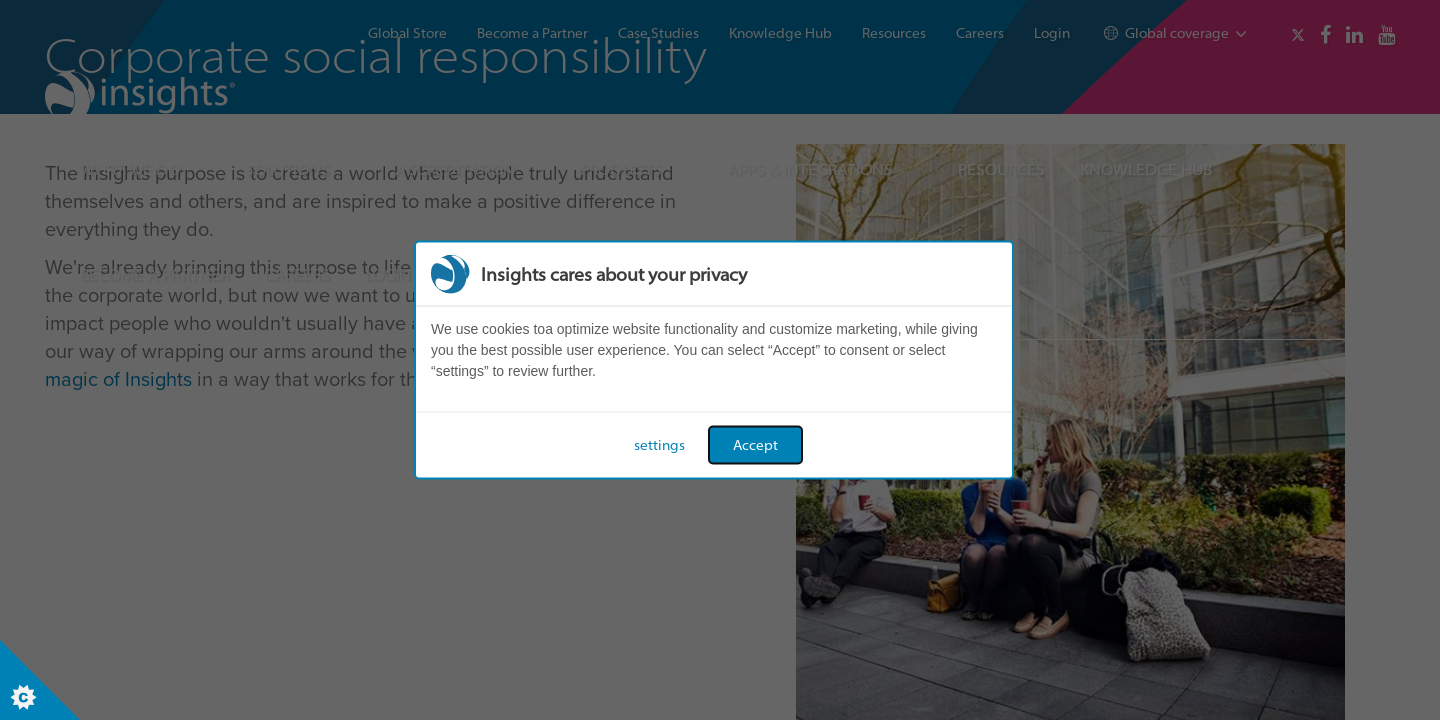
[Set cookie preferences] (40, 680)
